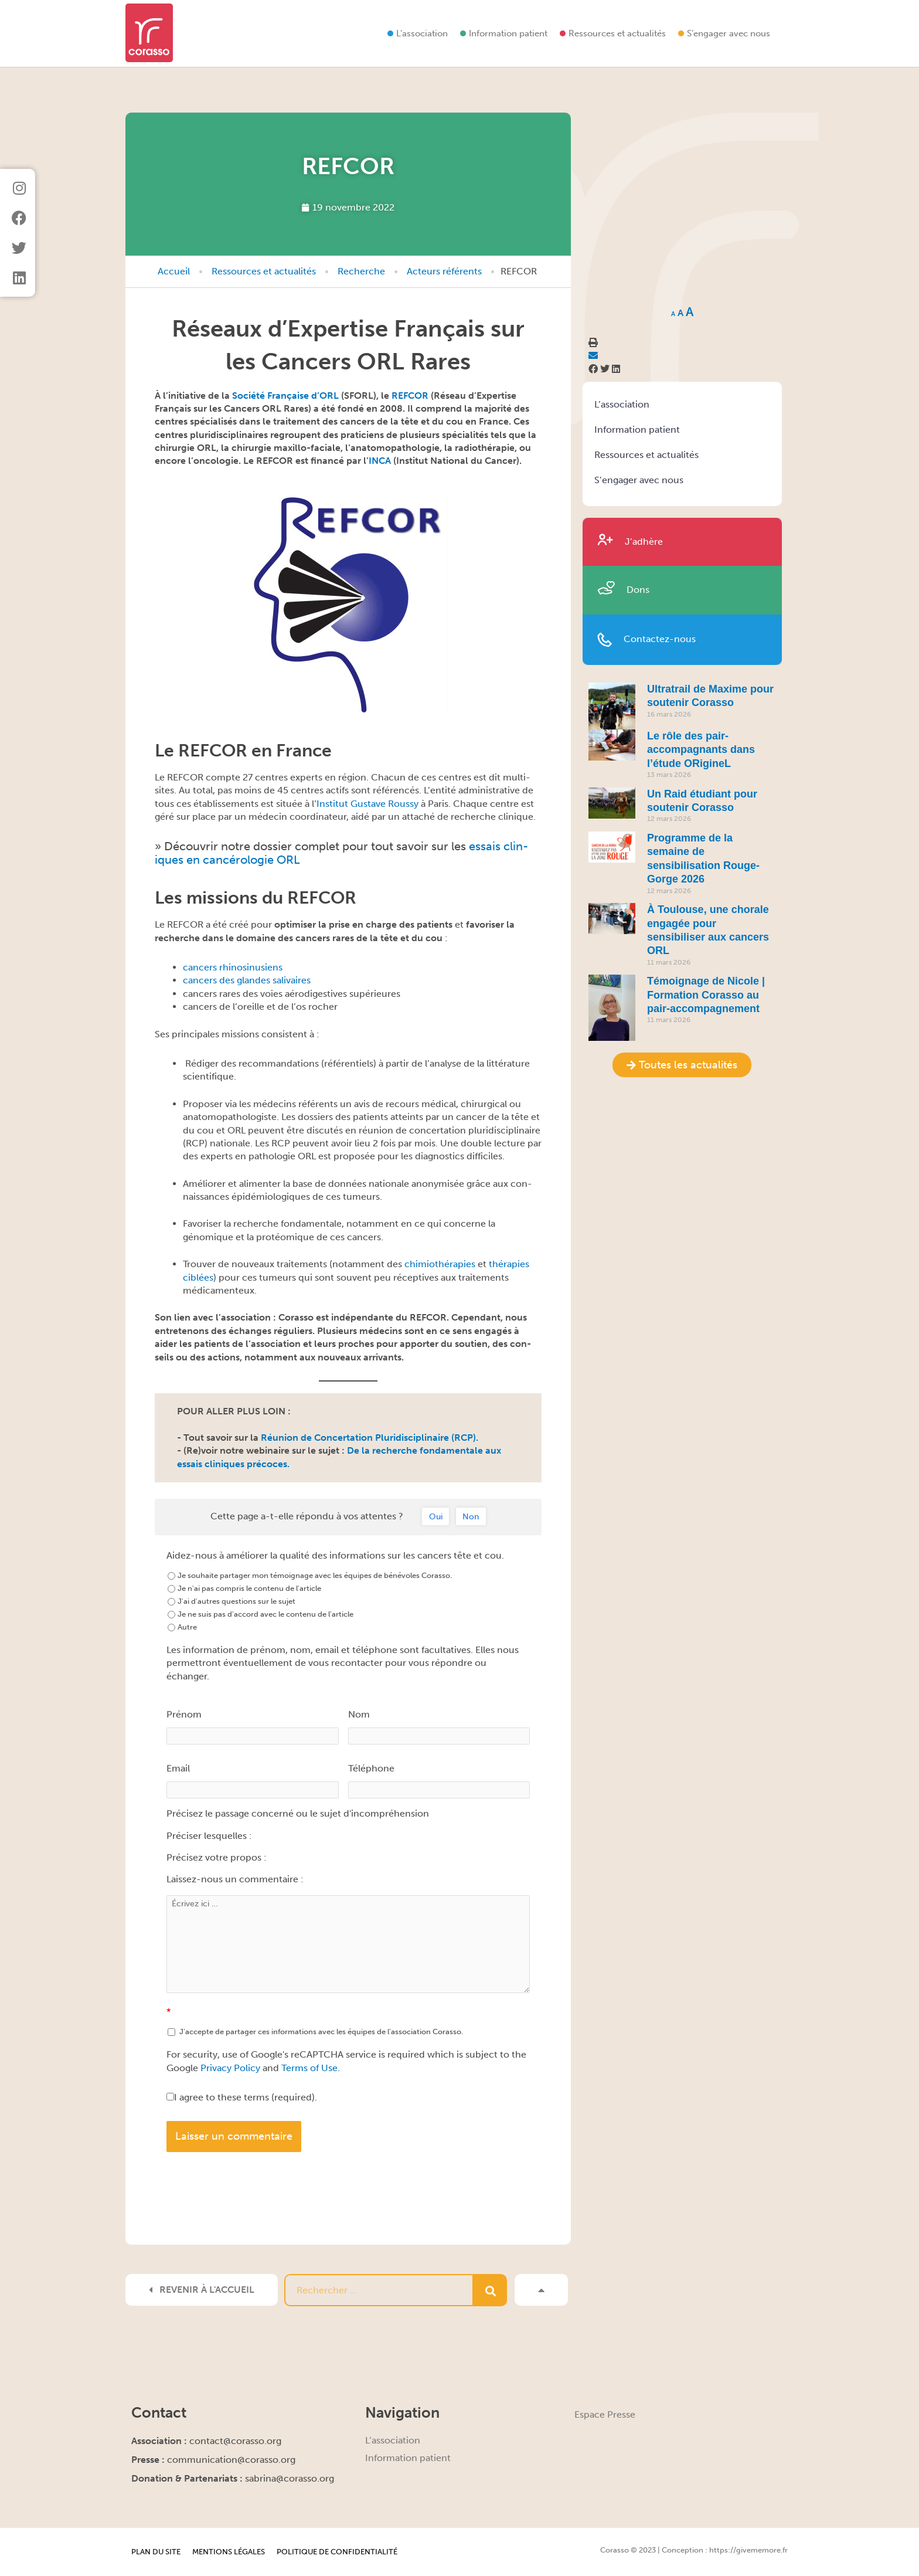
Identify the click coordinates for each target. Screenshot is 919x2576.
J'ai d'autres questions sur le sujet (231, 1601)
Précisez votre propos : (216, 1857)
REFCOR (410, 395)
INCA (380, 460)
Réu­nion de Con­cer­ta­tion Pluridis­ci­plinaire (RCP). (369, 1437)
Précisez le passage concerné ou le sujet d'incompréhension (297, 1813)
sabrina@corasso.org (289, 2478)
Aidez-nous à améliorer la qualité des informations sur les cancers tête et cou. (335, 1555)
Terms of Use (309, 2067)
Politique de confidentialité (337, 2551)
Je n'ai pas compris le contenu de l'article (244, 1588)
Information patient (508, 33)
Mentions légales (228, 2551)
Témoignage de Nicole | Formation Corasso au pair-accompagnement (706, 994)
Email (178, 1768)
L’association (422, 33)
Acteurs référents (444, 271)
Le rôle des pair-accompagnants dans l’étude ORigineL (701, 749)
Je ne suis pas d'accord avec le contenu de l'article (260, 1614)
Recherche (361, 271)
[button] (593, 369)
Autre (182, 1627)
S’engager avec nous (728, 33)
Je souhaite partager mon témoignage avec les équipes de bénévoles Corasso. (310, 1575)
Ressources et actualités (617, 33)
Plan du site (156, 2551)
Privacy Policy (230, 2067)
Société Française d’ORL (285, 395)
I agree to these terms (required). (241, 2097)
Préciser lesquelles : (209, 1835)
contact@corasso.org (235, 2440)
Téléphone (371, 1768)
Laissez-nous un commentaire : (235, 1879)
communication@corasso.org (231, 2459)
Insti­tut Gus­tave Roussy (367, 803)
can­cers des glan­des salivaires (247, 980)
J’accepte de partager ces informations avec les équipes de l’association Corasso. (315, 2031)
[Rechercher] (490, 2290)
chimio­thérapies (439, 1264)
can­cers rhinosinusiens (232, 967)
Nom (359, 1714)
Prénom (184, 1714)
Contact (158, 2413)
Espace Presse (604, 2414)
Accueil (174, 271)
